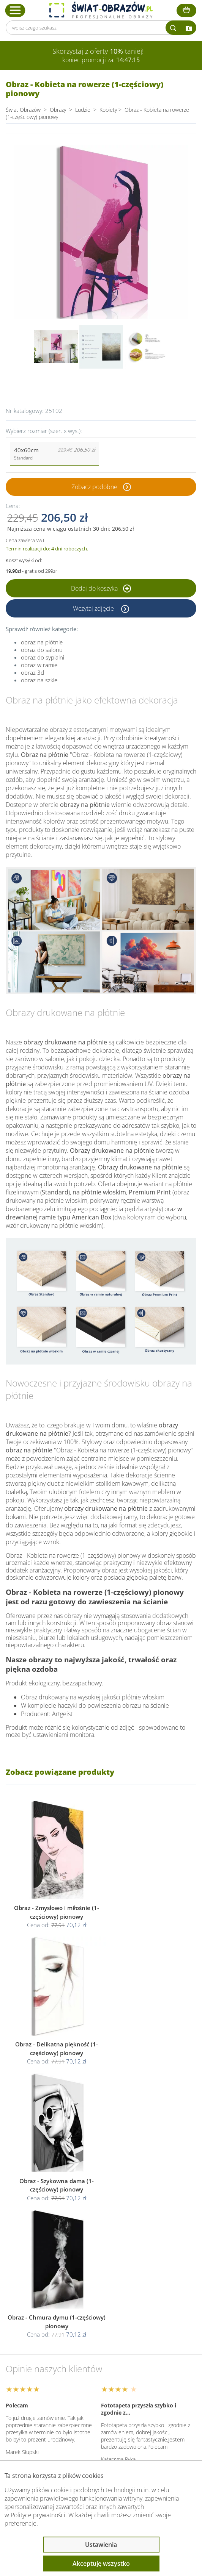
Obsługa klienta (39, 2372)
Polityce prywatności (38, 2515)
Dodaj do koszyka (101, 588)
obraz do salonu (42, 649)
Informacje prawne (44, 2392)
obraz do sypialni (42, 657)
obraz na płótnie (42, 642)
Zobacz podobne (94, 487)
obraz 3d (32, 672)
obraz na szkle (39, 680)
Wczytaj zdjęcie (94, 608)
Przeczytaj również (44, 2413)
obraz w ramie (39, 665)
